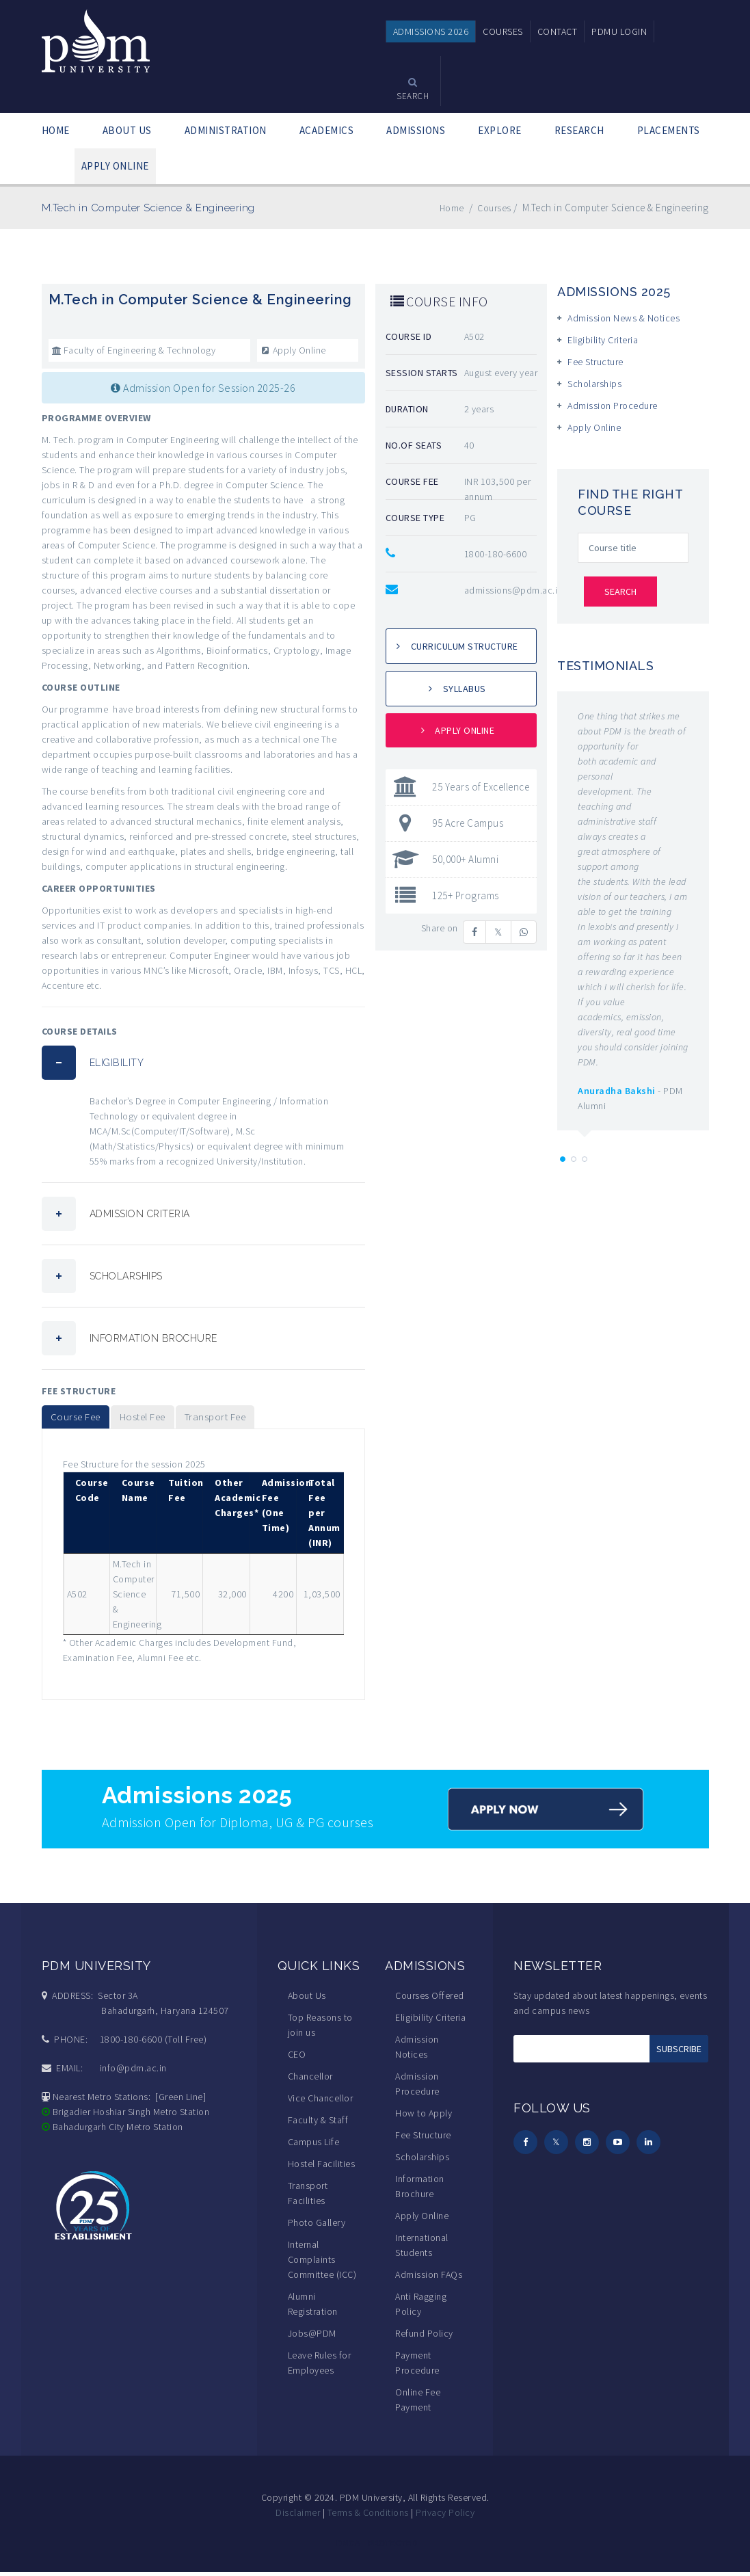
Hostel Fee (163, 1419)
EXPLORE (500, 130)
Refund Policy (424, 2337)
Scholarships (594, 383)
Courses (492, 207)
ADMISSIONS (415, 130)
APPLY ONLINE (115, 165)
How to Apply (423, 2117)
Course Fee (82, 1419)
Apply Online (293, 350)
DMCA (348, 2547)
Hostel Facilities (322, 2168)
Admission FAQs (428, 2278)
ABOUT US (127, 130)
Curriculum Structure (464, 646)
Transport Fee (251, 1419)
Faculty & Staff (318, 2124)
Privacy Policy (445, 2516)
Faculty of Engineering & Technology (134, 350)
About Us (307, 1999)
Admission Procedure (612, 405)
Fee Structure (595, 362)
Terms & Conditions (368, 2516)
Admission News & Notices (623, 318)
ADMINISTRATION (226, 130)
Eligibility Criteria (602, 340)
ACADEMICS (326, 130)
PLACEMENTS (668, 130)
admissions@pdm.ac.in (513, 590)
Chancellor (310, 2080)
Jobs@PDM (312, 2337)
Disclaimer (298, 2516)
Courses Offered (429, 1999)
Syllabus (464, 688)
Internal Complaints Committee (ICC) (322, 2263)
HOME (56, 130)
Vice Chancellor (320, 2102)
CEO (297, 2058)
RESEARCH (579, 130)
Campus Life (314, 2146)
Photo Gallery (317, 2226)
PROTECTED (392, 2547)
